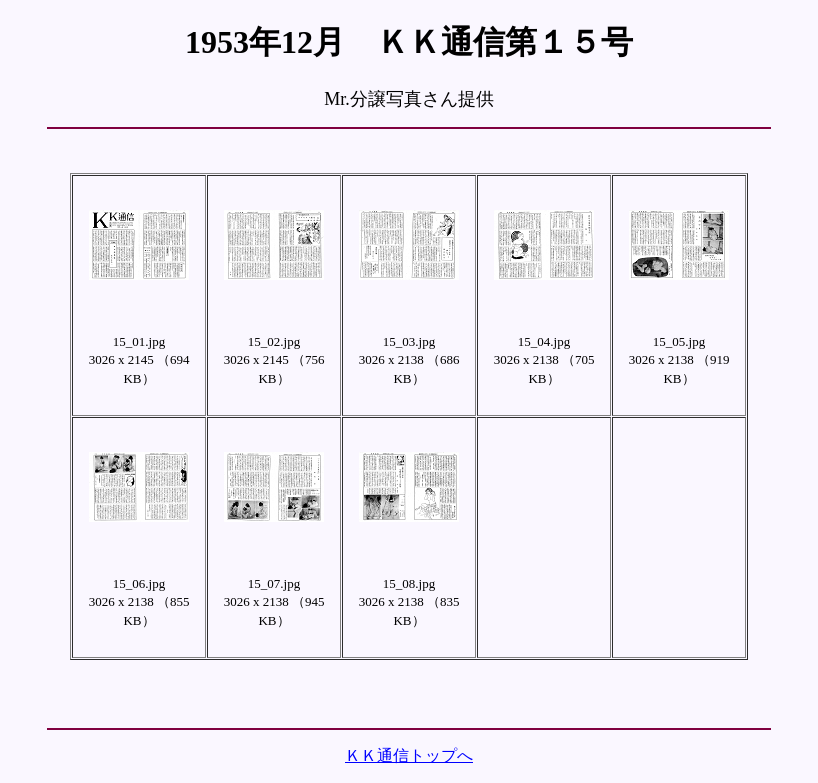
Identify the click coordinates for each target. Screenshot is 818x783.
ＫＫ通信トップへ (409, 755)
